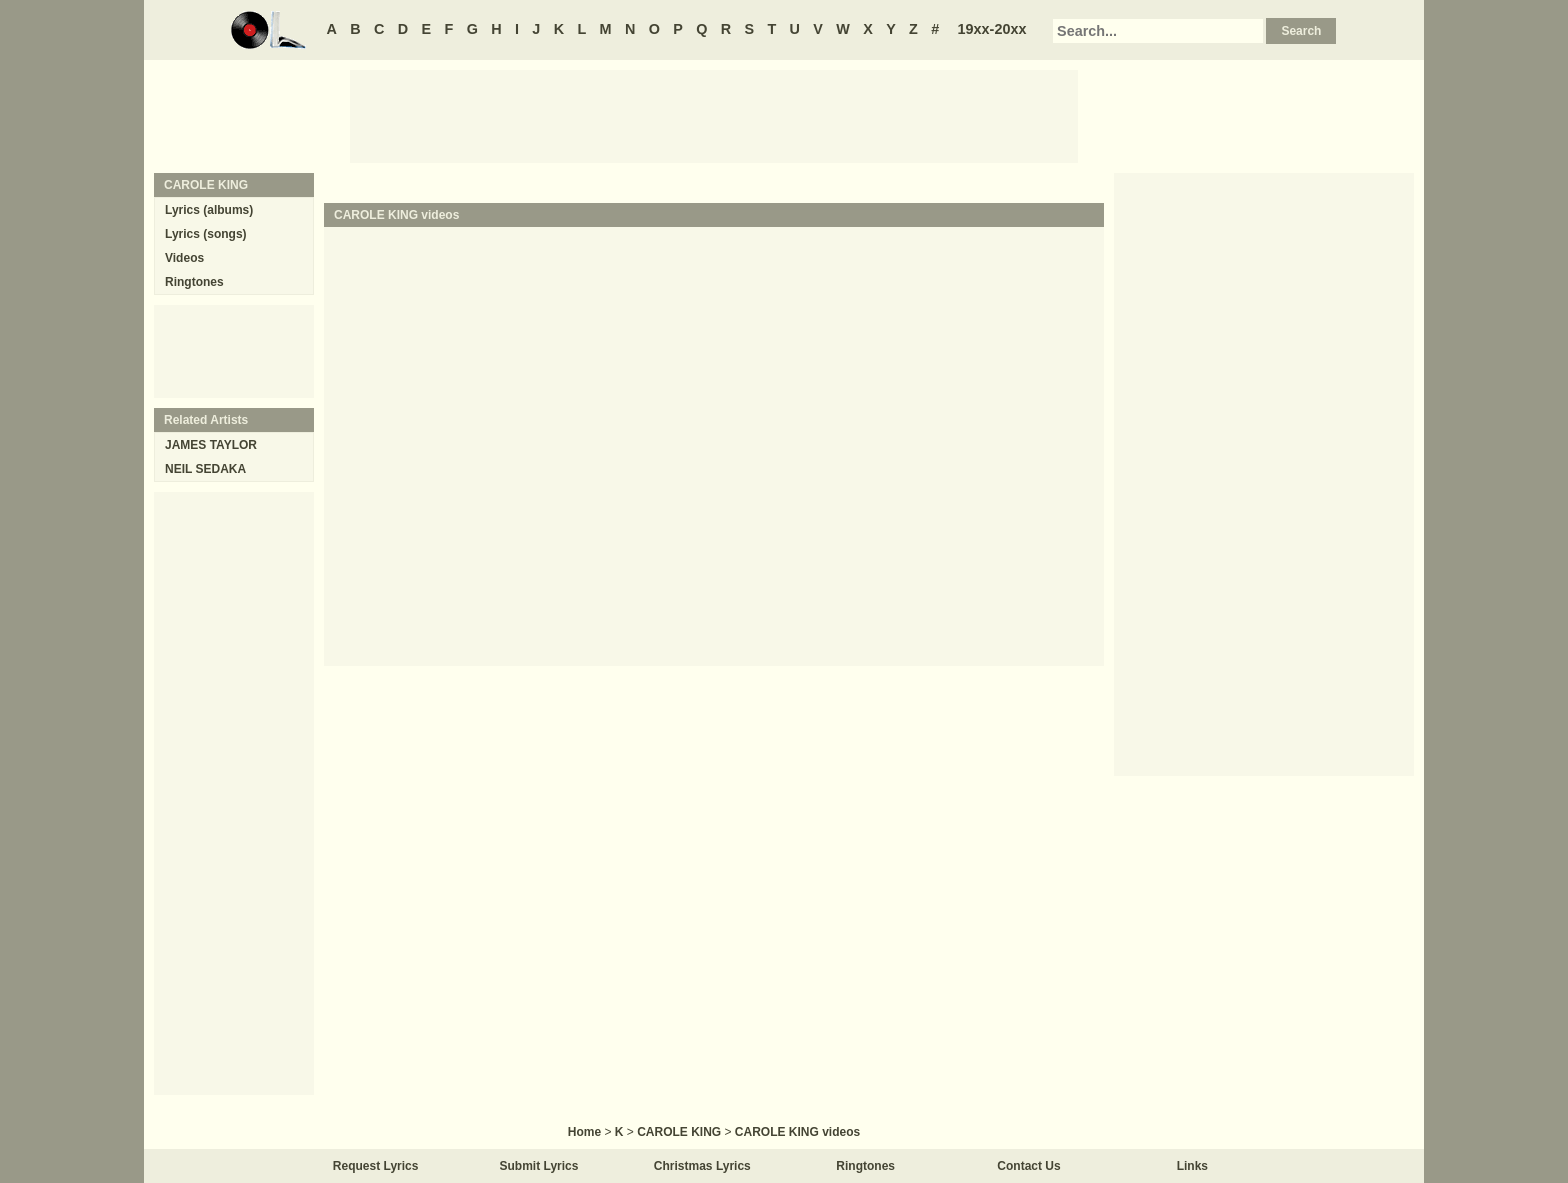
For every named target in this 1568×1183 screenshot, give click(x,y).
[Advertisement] (714, 115)
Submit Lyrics (539, 1166)
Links (1192, 1166)
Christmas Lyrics (702, 1166)
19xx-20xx (992, 29)
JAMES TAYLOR (211, 445)
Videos (184, 258)
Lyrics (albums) (209, 210)
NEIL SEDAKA (205, 469)
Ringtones (194, 282)
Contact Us (1028, 1166)
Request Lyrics (376, 1166)
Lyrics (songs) (206, 234)
